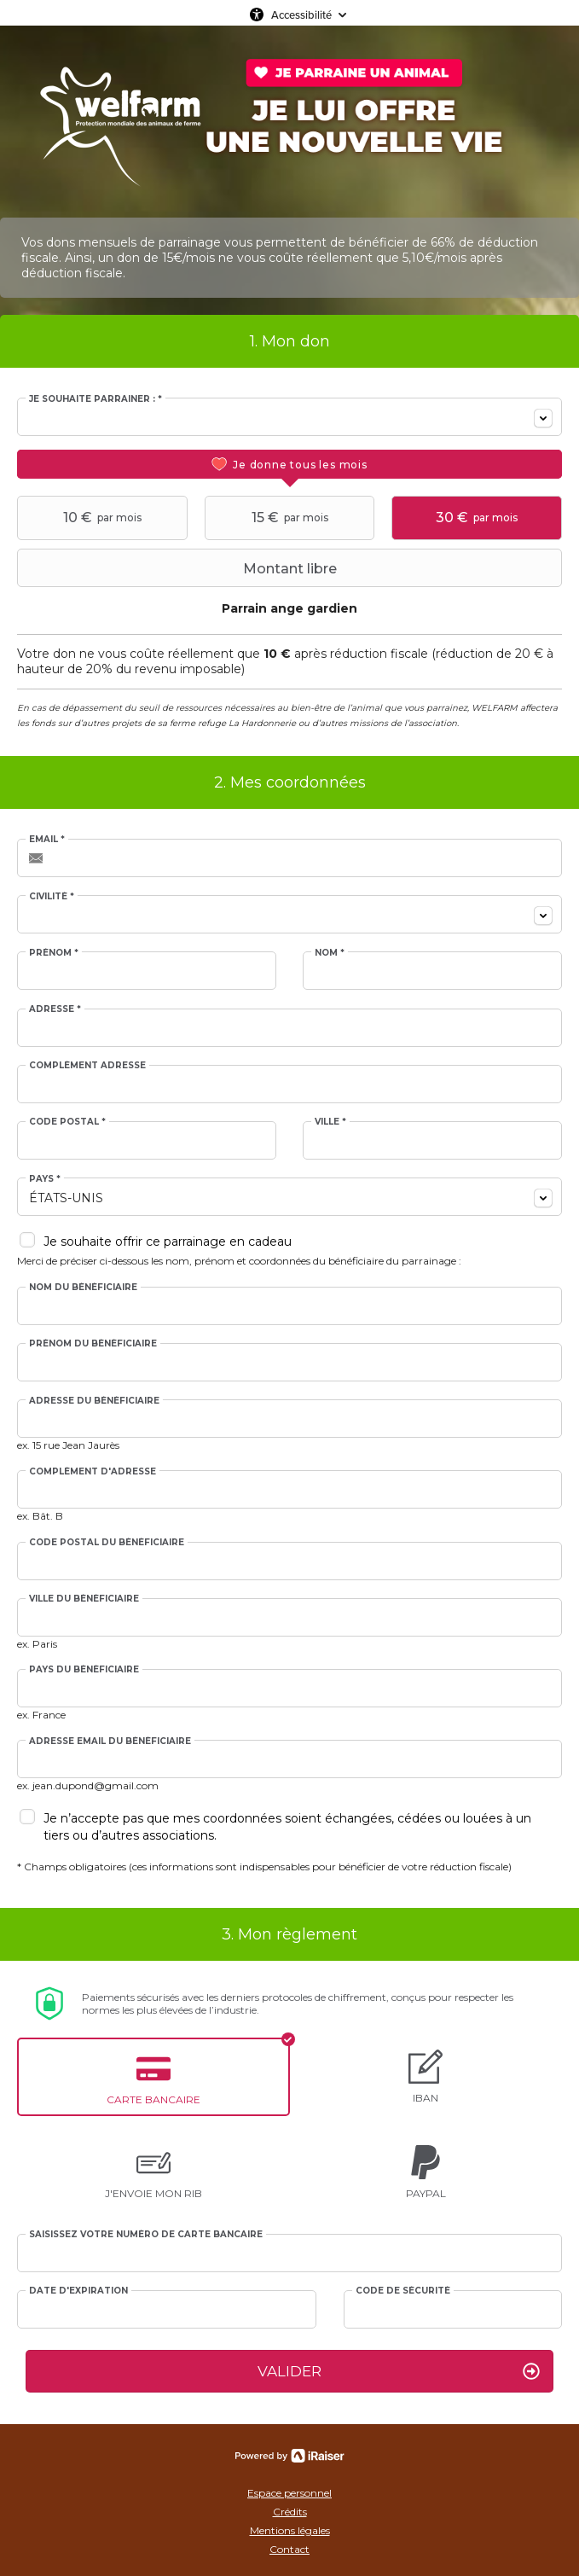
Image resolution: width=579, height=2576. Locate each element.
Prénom (53, 953)
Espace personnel (289, 2492)
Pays (45, 1179)
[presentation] (289, 464)
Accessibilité (301, 14)
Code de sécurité (403, 2291)
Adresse (55, 1009)
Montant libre (179, 568)
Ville (330, 1122)
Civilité (51, 897)
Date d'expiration (78, 2291)
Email (47, 839)
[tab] (289, 464)
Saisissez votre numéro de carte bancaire (146, 2235)
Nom (330, 953)
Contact (289, 2549)
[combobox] (289, 417)
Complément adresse (87, 1066)
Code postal (67, 1122)
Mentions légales (290, 2530)
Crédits (290, 2511)
